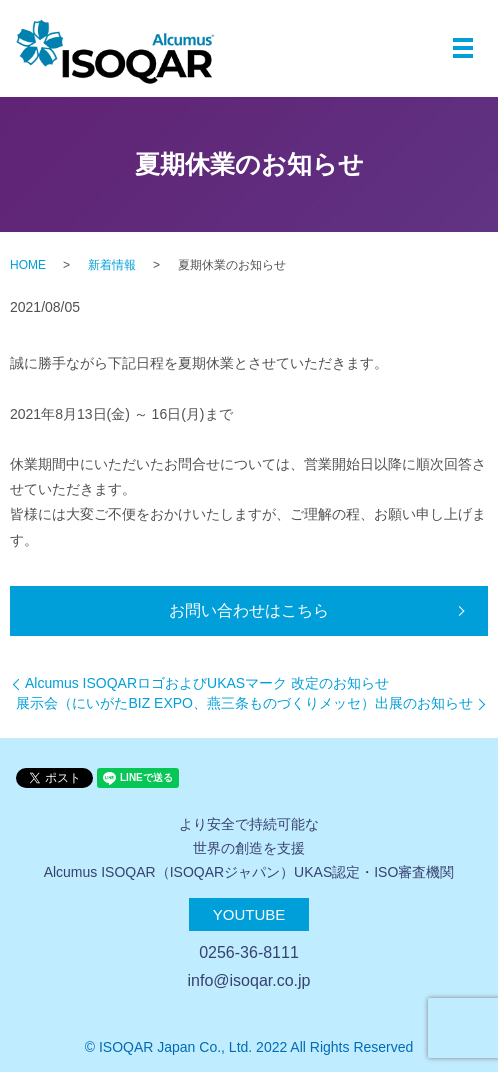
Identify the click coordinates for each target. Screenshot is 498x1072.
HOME (28, 265)
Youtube (249, 914)
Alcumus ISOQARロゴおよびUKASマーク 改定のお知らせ (207, 683)
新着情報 (112, 265)
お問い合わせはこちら (249, 610)
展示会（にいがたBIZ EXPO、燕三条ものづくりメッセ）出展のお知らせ (244, 703)
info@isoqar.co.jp (249, 980)
